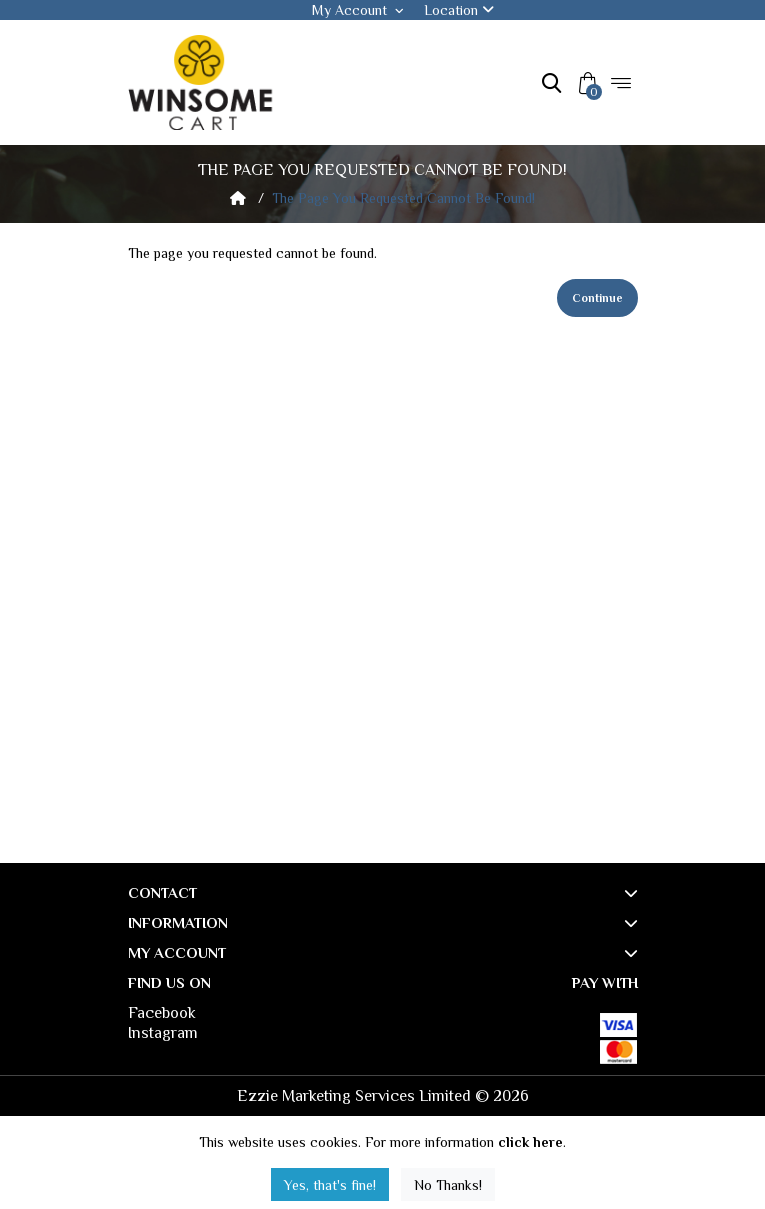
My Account (358, 10)
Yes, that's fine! (330, 1185)
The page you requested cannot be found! (403, 198)
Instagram (163, 1033)
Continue (597, 298)
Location (459, 10)
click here (530, 1142)
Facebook (162, 1013)
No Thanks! (448, 1185)
